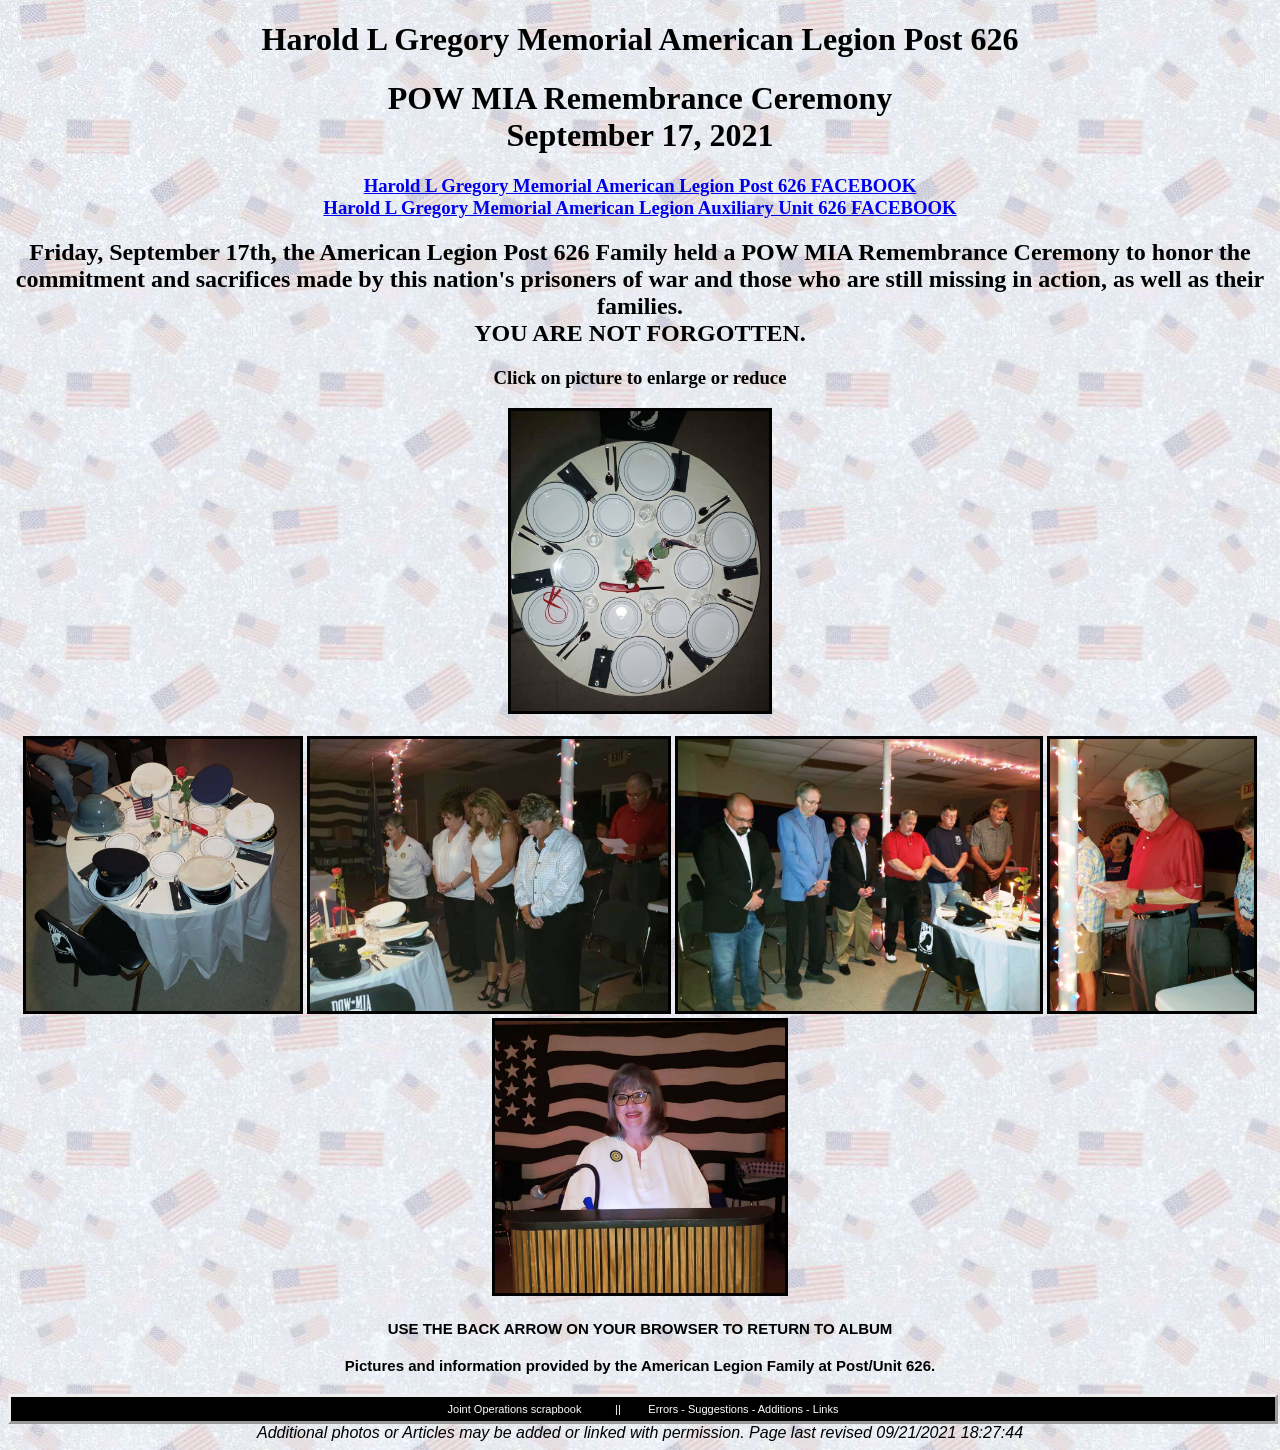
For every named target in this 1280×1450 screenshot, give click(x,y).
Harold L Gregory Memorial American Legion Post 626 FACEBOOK (640, 185)
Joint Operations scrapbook (515, 1409)
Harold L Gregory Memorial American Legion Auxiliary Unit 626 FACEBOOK (639, 207)
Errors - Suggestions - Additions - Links (743, 1409)
